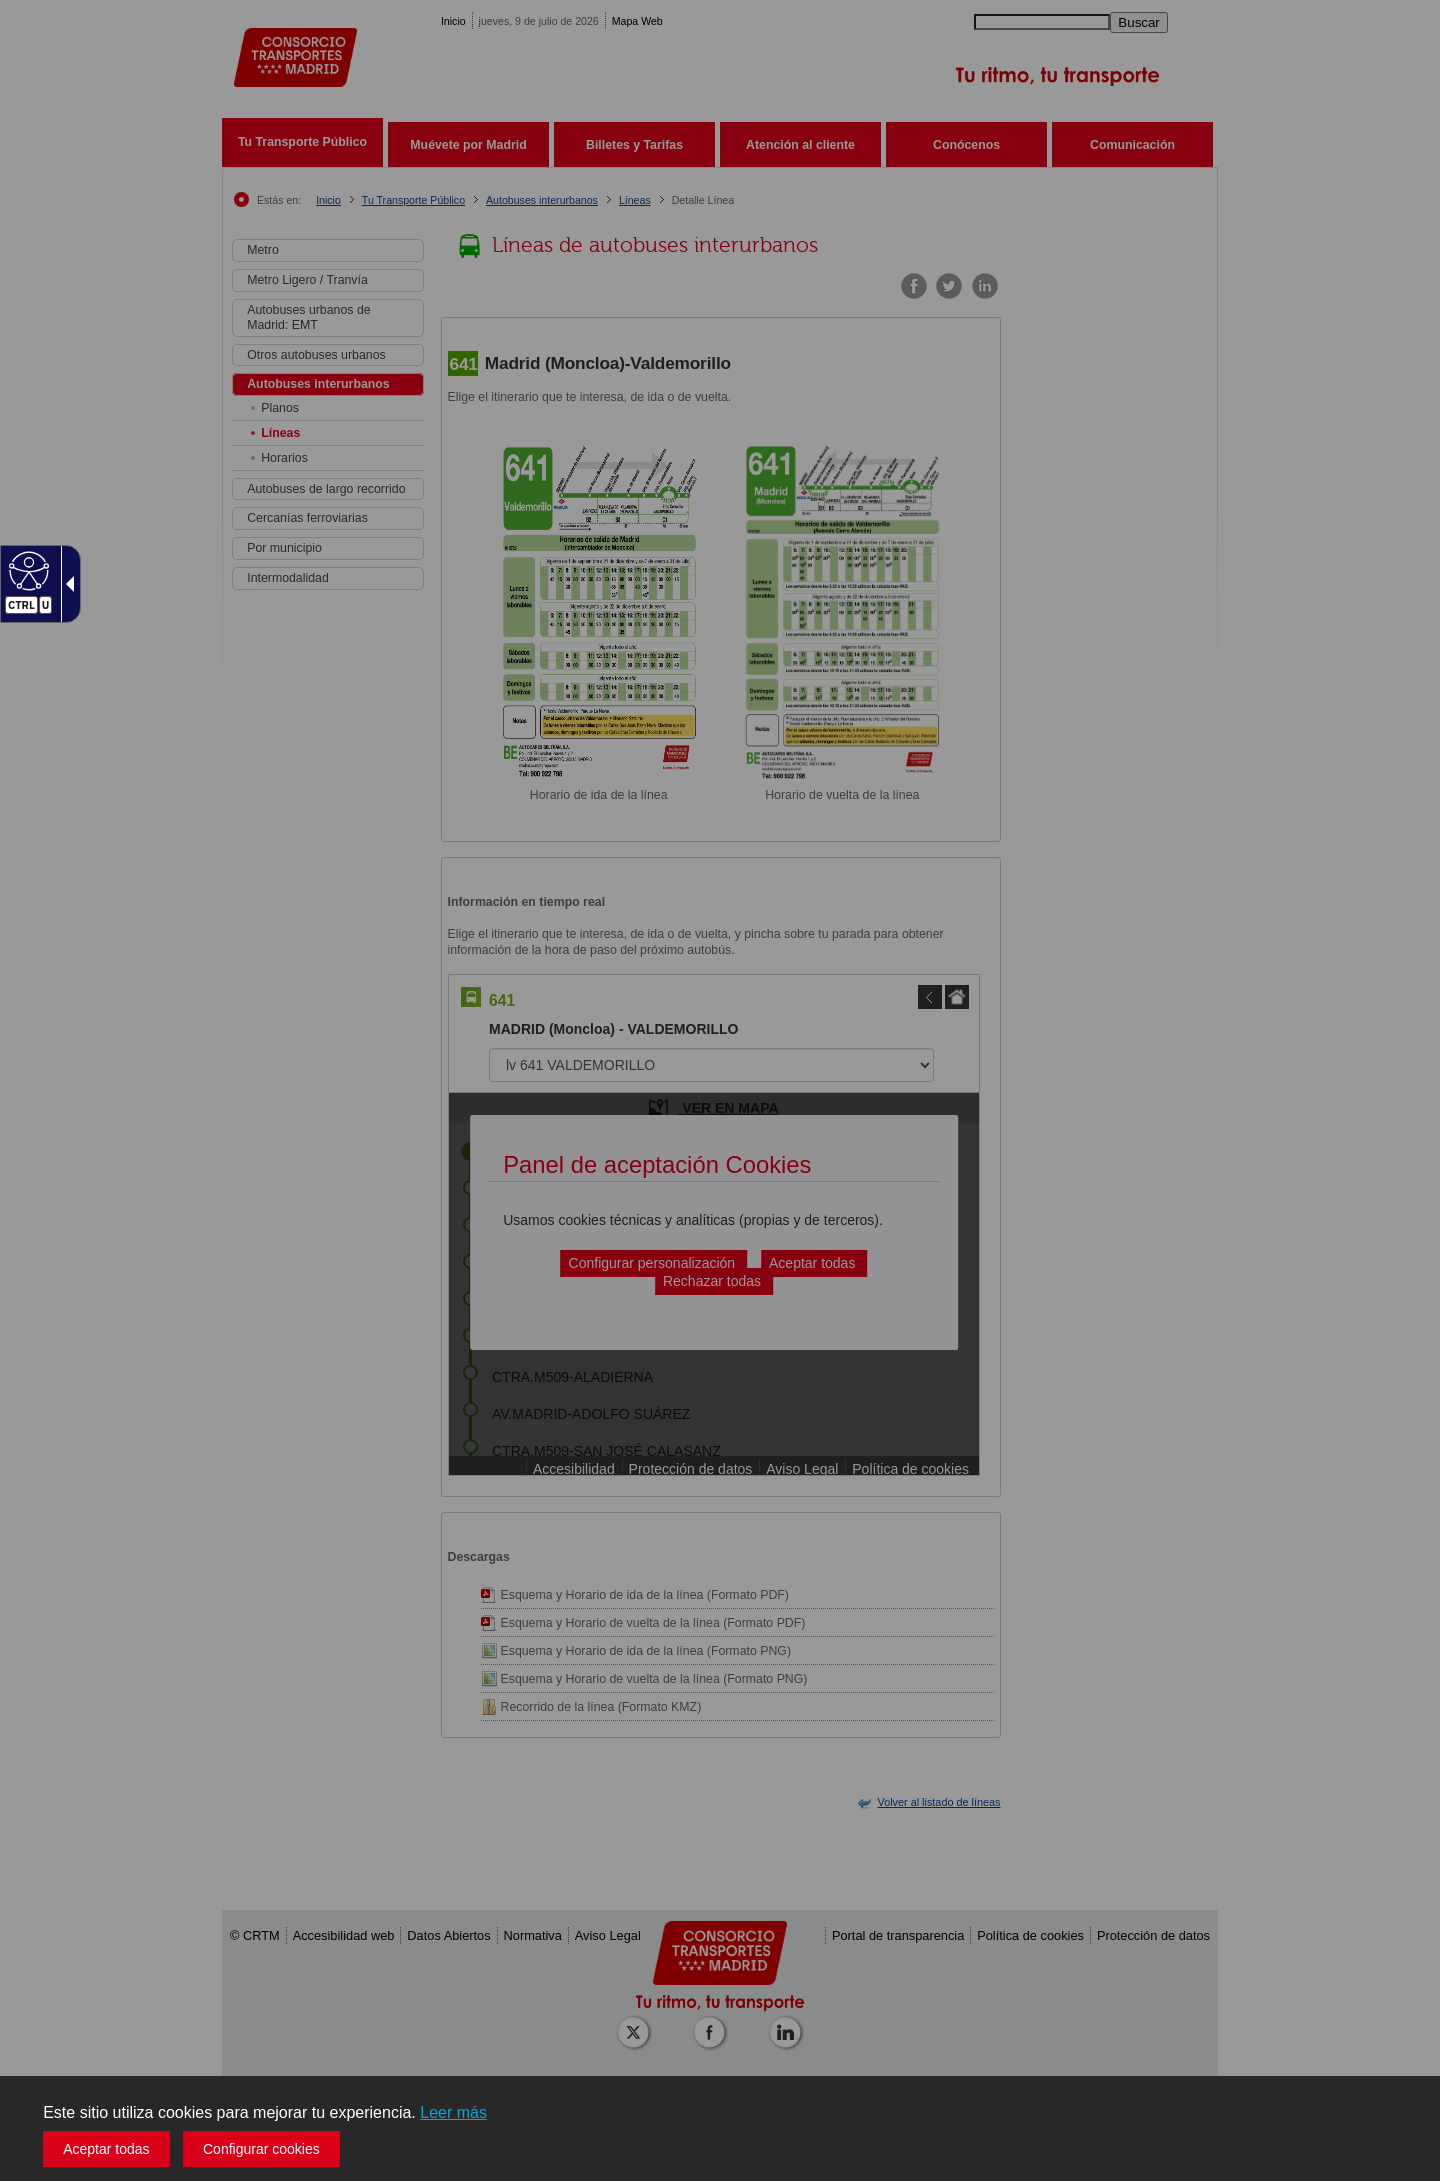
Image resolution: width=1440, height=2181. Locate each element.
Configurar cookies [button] (261, 2149)
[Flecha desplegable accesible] (66, 584)
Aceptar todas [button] (106, 2149)
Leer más (453, 2112)
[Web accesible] (26, 570)
